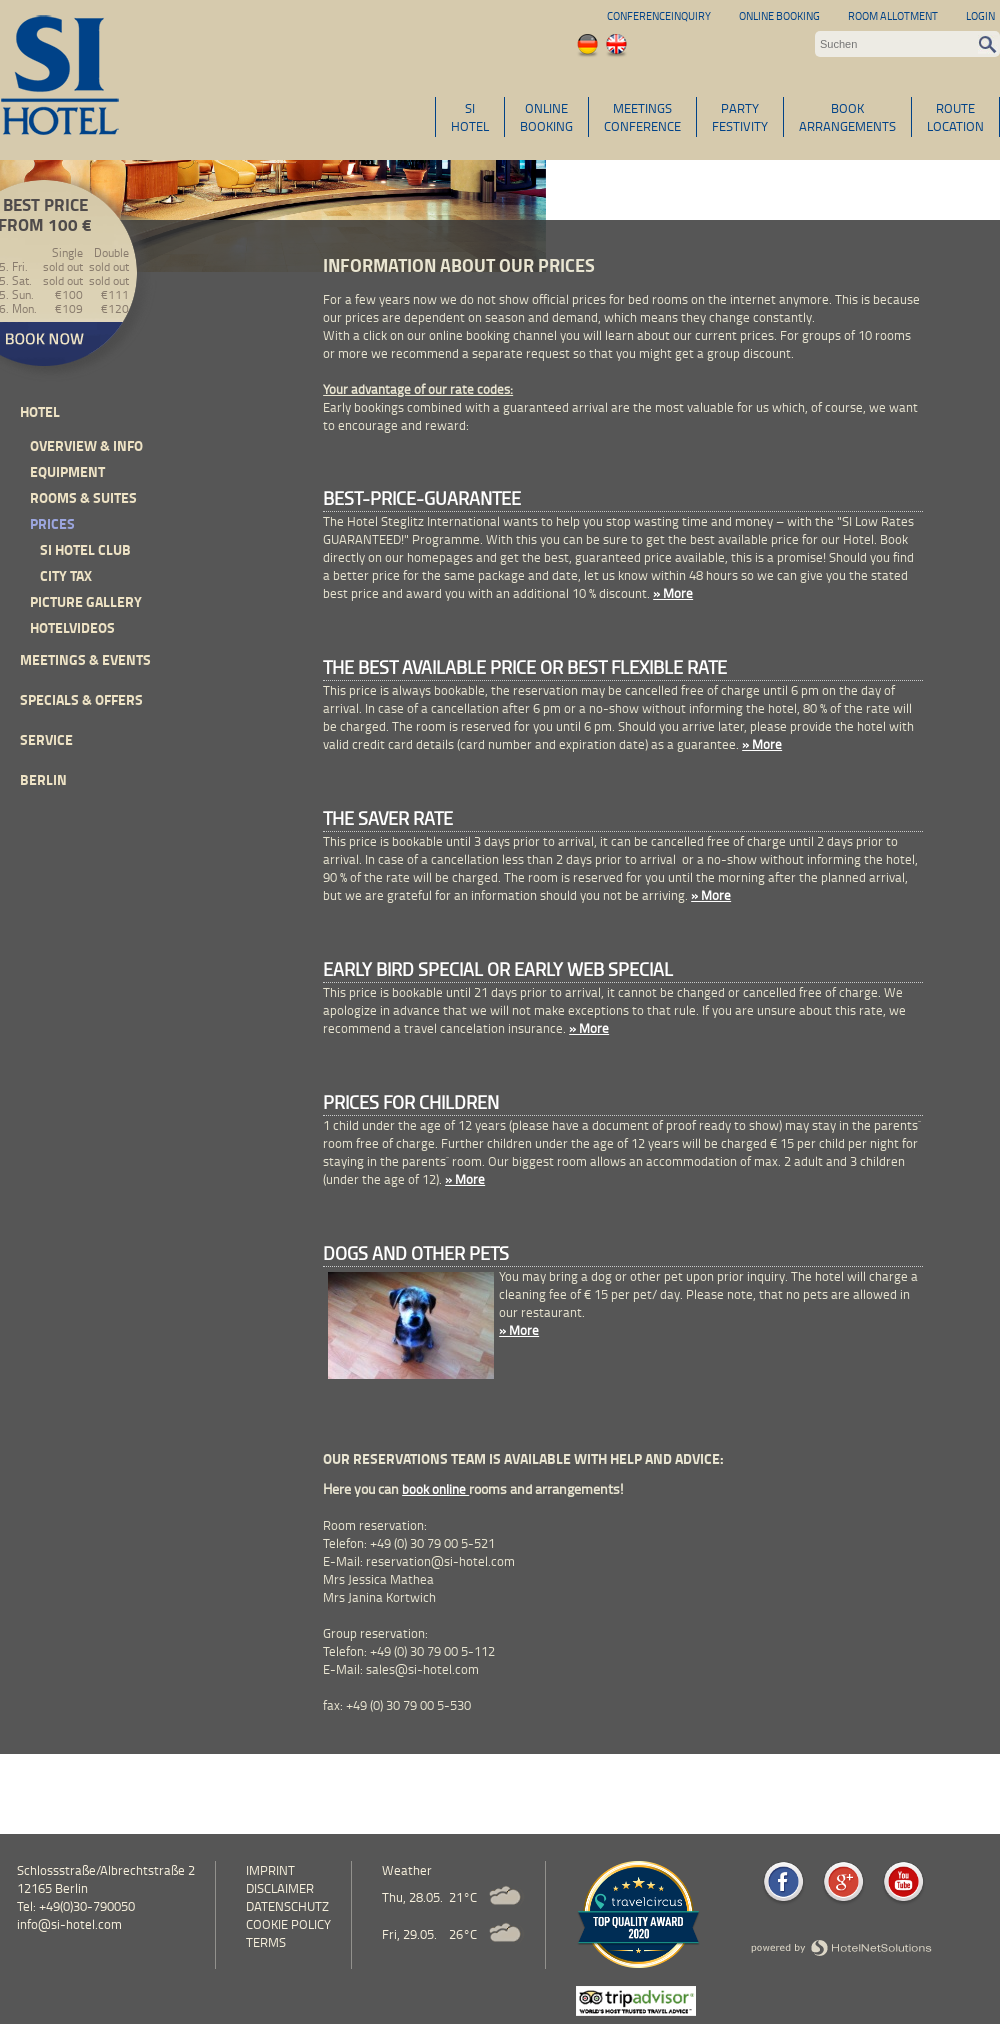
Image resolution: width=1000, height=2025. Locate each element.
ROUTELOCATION (955, 117)
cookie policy (288, 1924)
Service (46, 739)
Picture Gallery (86, 601)
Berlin (43, 779)
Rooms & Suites (83, 497)
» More (673, 593)
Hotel (40, 411)
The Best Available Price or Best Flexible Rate (525, 667)
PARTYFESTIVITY (740, 117)
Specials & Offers (81, 699)
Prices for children (411, 1102)
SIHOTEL (470, 117)
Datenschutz (287, 1906)
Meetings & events (85, 659)
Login (980, 15)
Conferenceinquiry (659, 15)
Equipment (67, 471)
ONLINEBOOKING (546, 117)
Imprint (270, 1870)
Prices (52, 523)
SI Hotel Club (85, 549)
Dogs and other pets (416, 1253)
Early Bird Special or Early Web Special (498, 969)
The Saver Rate (388, 818)
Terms (266, 1942)
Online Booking (779, 15)
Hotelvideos (72, 627)
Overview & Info (86, 445)
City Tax (66, 575)
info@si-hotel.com (69, 1924)
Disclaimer (280, 1888)
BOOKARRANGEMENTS (847, 117)
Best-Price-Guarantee (422, 498)
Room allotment (893, 15)
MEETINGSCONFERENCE (642, 117)
